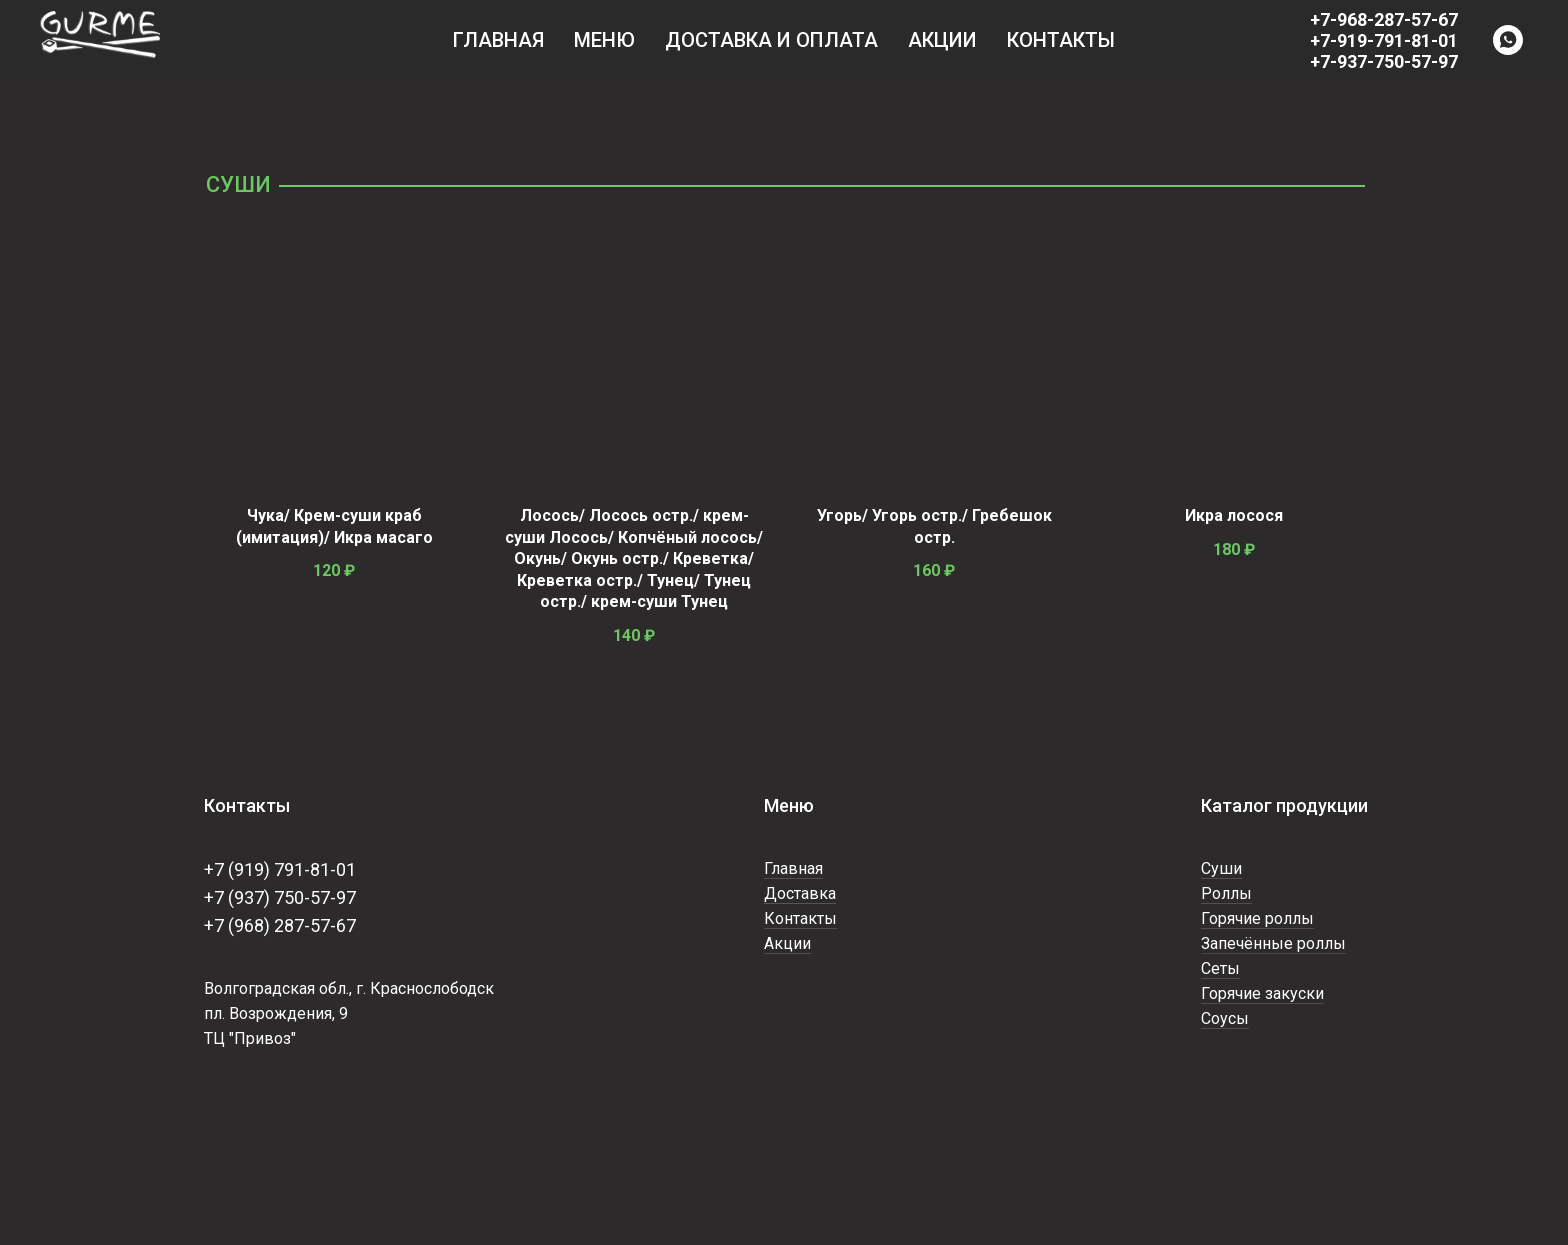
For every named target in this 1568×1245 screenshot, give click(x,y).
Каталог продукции (1284, 805)
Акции (942, 40)
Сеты (1220, 968)
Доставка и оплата (771, 40)
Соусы (1225, 1018)
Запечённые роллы (1273, 943)
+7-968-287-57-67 (1384, 19)
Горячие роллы (1257, 918)
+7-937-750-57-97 (1384, 61)
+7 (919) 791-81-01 (280, 869)
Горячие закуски (1262, 993)
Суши (1221, 868)
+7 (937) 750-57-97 (280, 897)
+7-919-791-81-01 (1384, 40)
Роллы (1226, 893)
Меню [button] (604, 40)
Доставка (800, 893)
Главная (498, 40)
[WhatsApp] (1508, 40)
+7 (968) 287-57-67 (280, 925)
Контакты (1061, 40)
